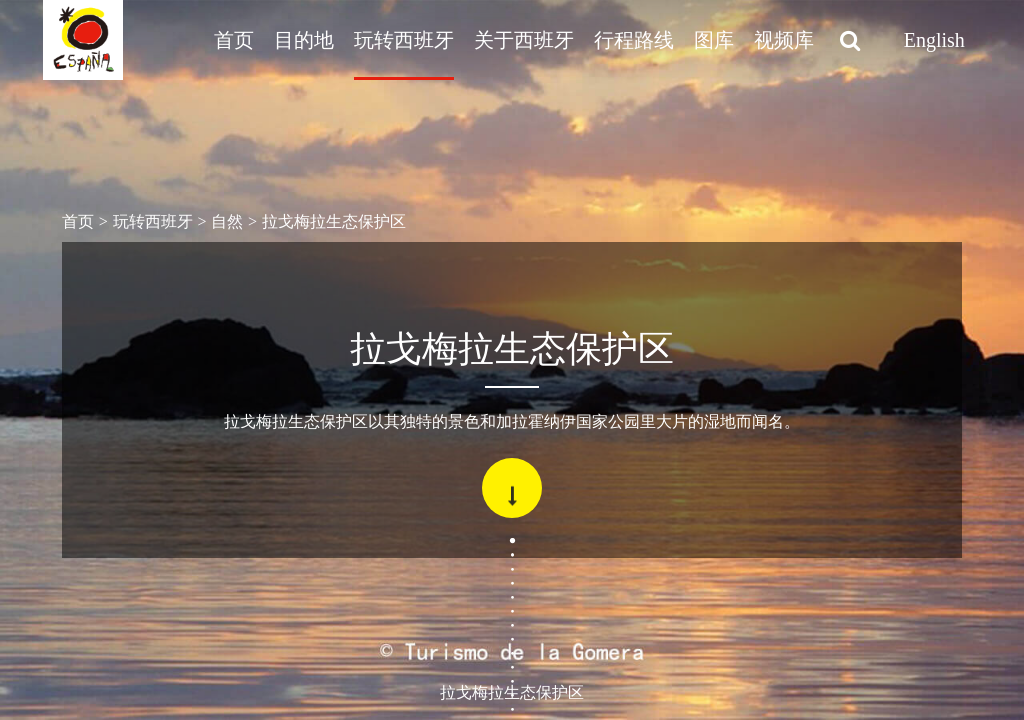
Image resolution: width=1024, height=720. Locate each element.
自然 (227, 221)
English (934, 40)
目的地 (304, 40)
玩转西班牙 (404, 40)
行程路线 (634, 40)
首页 (234, 40)
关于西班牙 (524, 40)
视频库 (784, 40)
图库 (714, 40)
